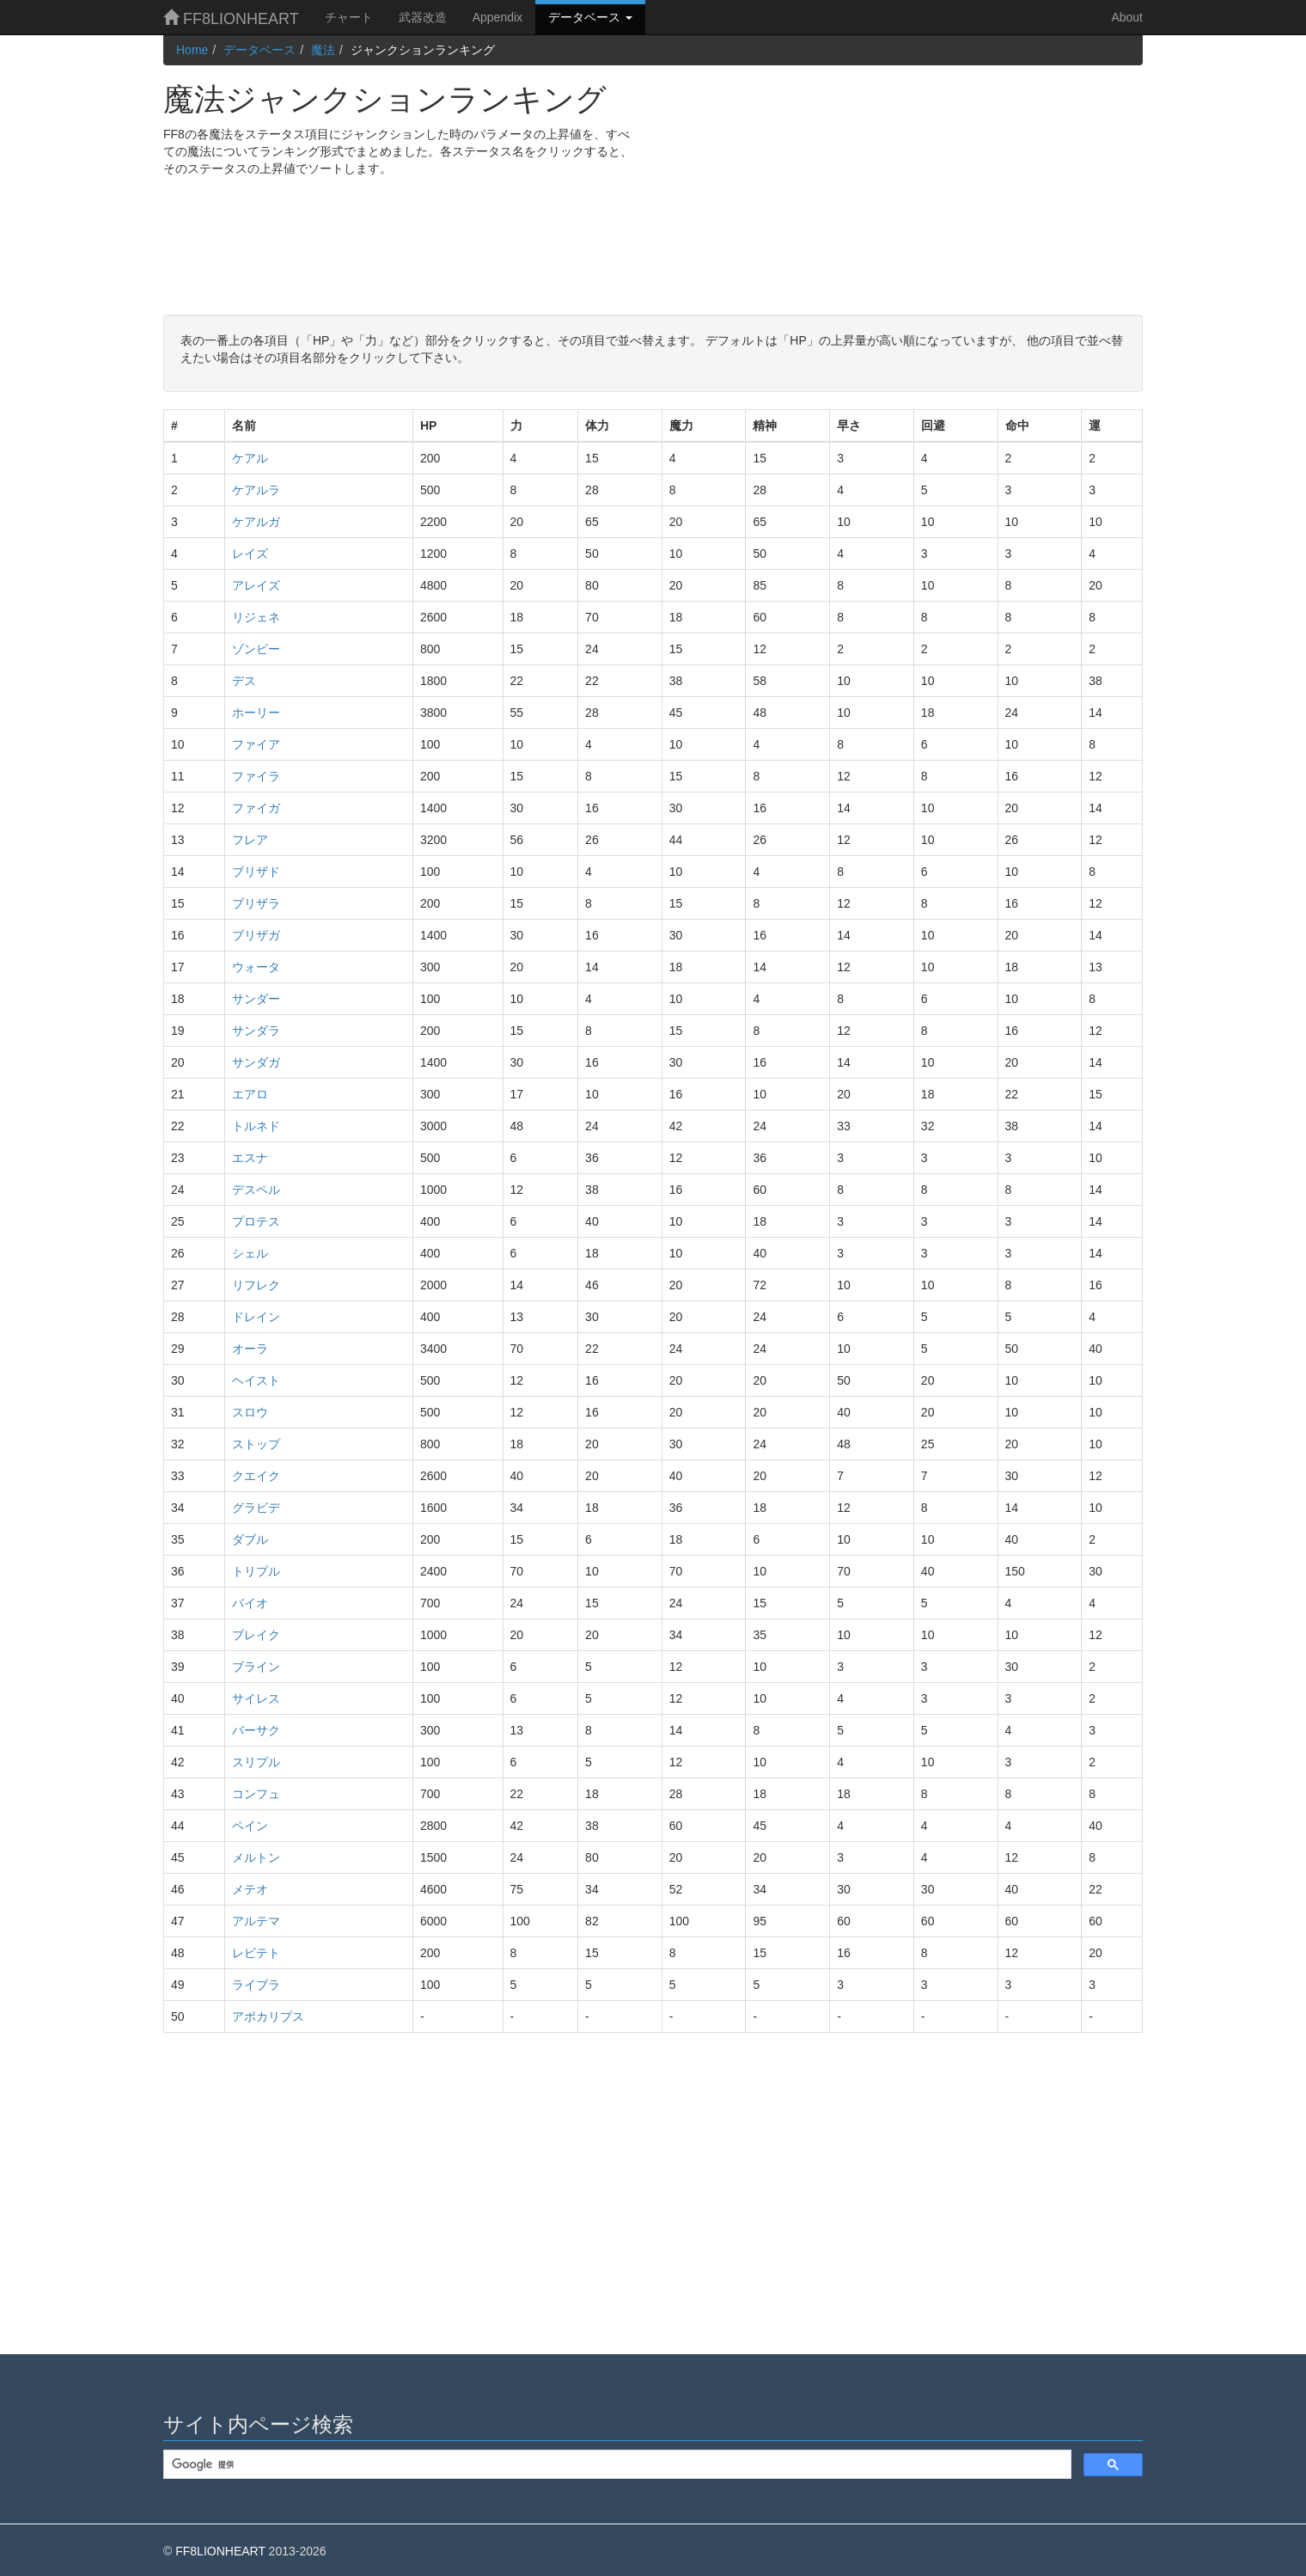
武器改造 (423, 17)
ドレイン (256, 1317)
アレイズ (256, 585)
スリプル (256, 1762)
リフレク (256, 1285)
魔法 (323, 50)
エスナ (250, 1158)
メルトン (256, 1857)
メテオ (250, 1889)
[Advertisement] (904, 185)
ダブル (250, 1539)
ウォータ (256, 967)
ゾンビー (256, 649)
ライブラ (256, 1985)
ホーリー (256, 712)
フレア (250, 840)
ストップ (256, 1444)
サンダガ (256, 1062)
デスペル (256, 1189)
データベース (590, 17)
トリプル (256, 1571)
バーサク (256, 1730)
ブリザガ (256, 935)
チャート (349, 17)
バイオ (250, 1603)
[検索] (615, 2465)
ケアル (250, 458)
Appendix (497, 17)
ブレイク (256, 1635)
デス (244, 681)
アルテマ (256, 1921)
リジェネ (256, 617)
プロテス (256, 1221)
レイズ (250, 553)
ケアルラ (256, 490)
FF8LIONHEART (231, 18)
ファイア (256, 744)
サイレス (256, 1698)
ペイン (250, 1826)
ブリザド (256, 871)
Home (192, 50)
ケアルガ (256, 522)
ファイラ (256, 776)
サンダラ (256, 1030)
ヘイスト (256, 1380)
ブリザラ (256, 903)
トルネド (256, 1126)
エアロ (250, 1094)
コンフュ (256, 1794)
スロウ (250, 1412)
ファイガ (256, 808)
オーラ (250, 1348)
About (1127, 17)
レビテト (256, 1953)
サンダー (256, 999)
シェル (250, 1253)
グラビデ (256, 1507)
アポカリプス (268, 2016)
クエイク (256, 1476)
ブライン (256, 1666)
